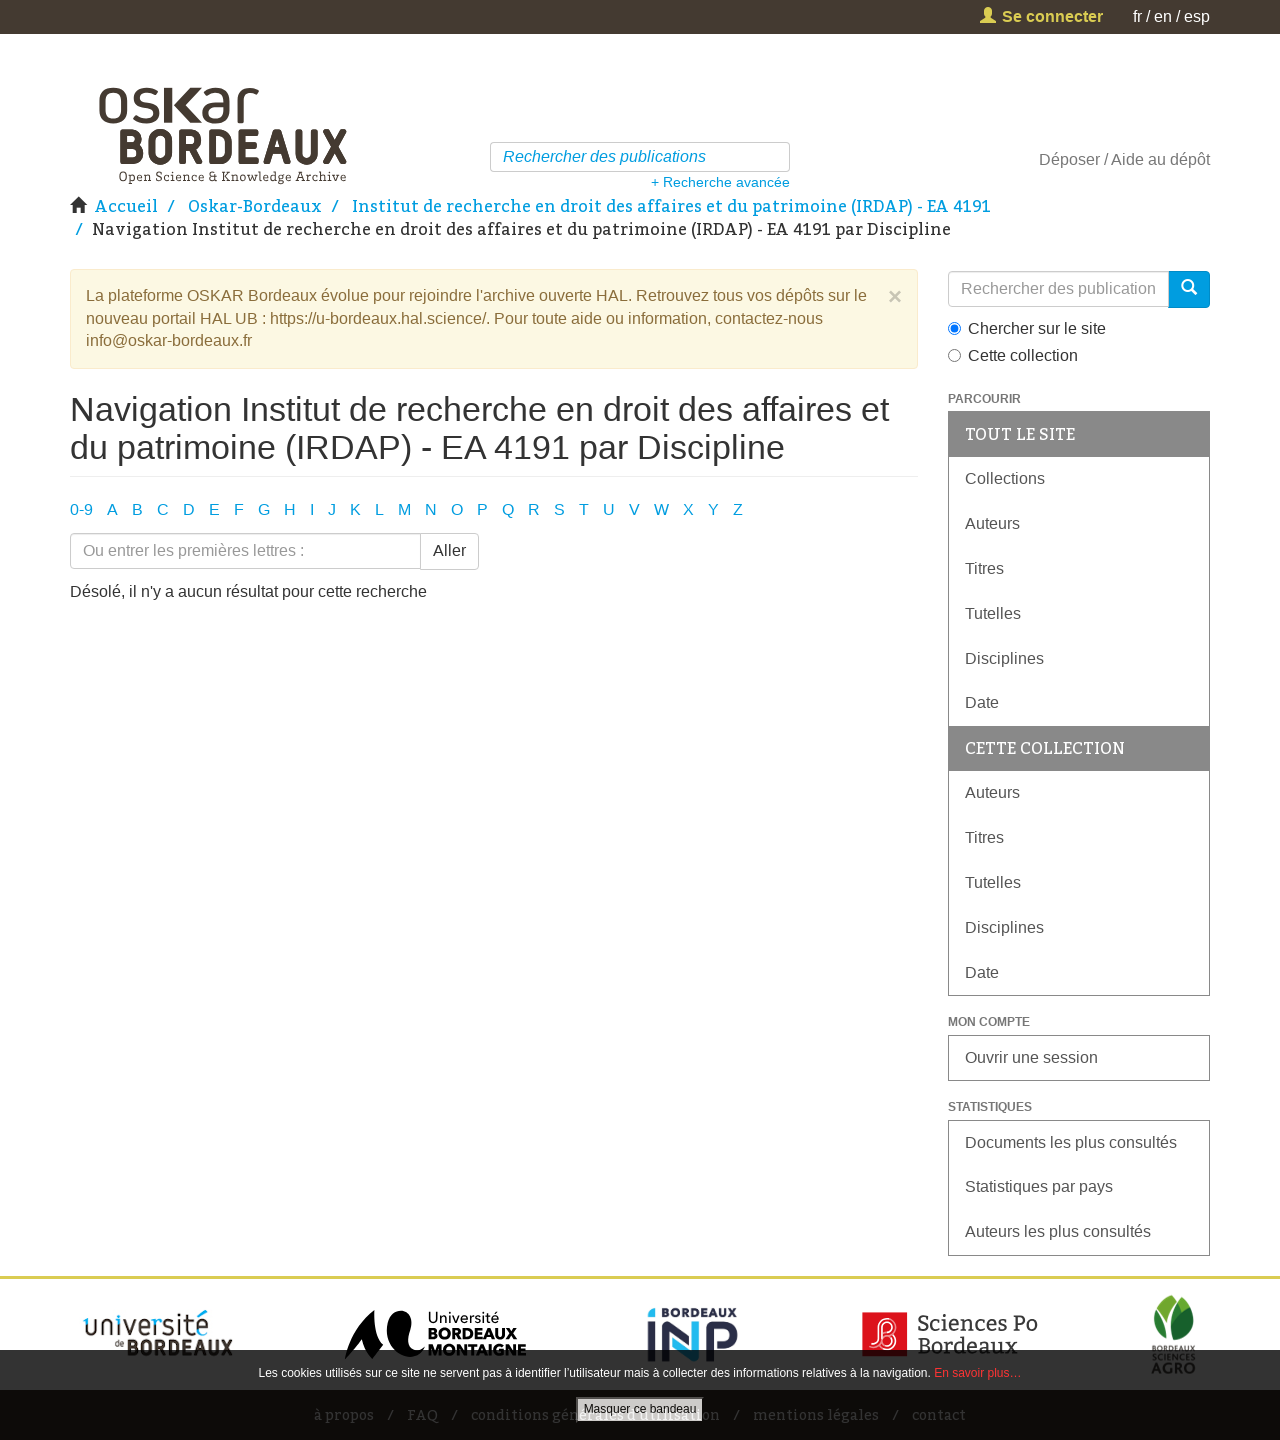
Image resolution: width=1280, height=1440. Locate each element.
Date (982, 702)
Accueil (126, 206)
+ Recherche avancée (720, 182)
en (1163, 16)
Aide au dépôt (1160, 159)
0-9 (81, 509)
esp (1197, 16)
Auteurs (992, 523)
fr (1137, 16)
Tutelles (993, 613)
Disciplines (1004, 658)
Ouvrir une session (1031, 1057)
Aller (449, 550)
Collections (1005, 478)
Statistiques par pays (1039, 1186)
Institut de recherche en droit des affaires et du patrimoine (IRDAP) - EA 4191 (671, 206)
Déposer (1069, 159)
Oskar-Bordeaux (255, 206)
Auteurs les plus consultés (1058, 1231)
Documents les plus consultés (1071, 1142)
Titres (984, 568)
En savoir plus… (977, 1373)
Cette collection (1013, 355)
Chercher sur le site (1027, 328)
